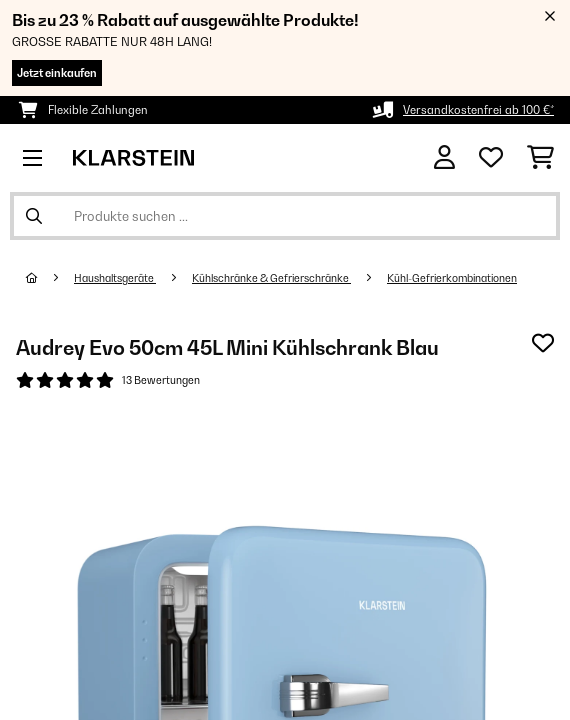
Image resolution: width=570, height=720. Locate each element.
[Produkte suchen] (285, 216)
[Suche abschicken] (34, 216)
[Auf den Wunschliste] (543, 343)
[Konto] (444, 157)
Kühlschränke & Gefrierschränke (271, 278)
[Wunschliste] (491, 158)
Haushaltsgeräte (115, 278)
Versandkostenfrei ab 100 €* (478, 110)
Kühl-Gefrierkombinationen (452, 278)
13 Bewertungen (161, 380)
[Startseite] (50, 278)
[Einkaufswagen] (540, 158)
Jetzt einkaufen (57, 73)
